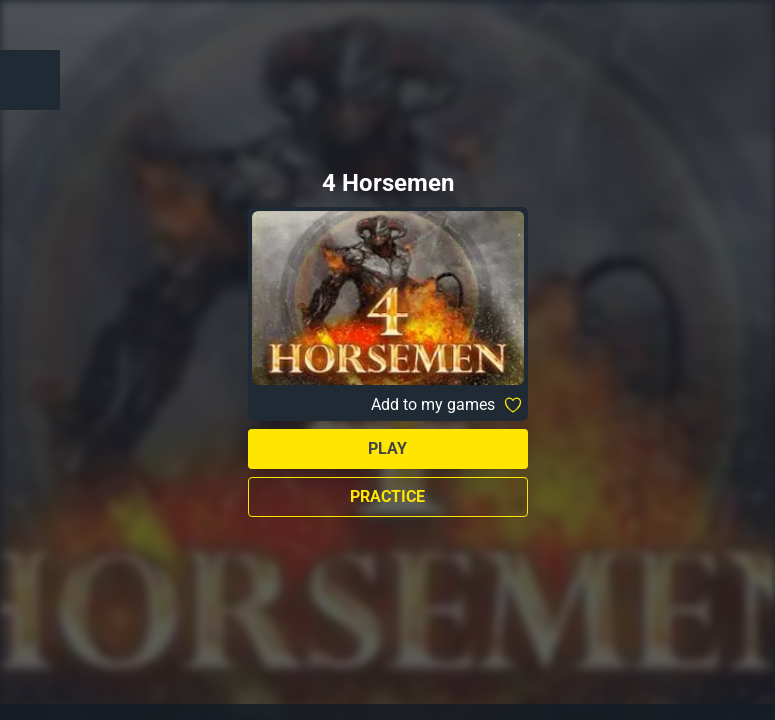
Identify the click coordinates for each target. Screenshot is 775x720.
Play (387, 448)
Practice (387, 496)
